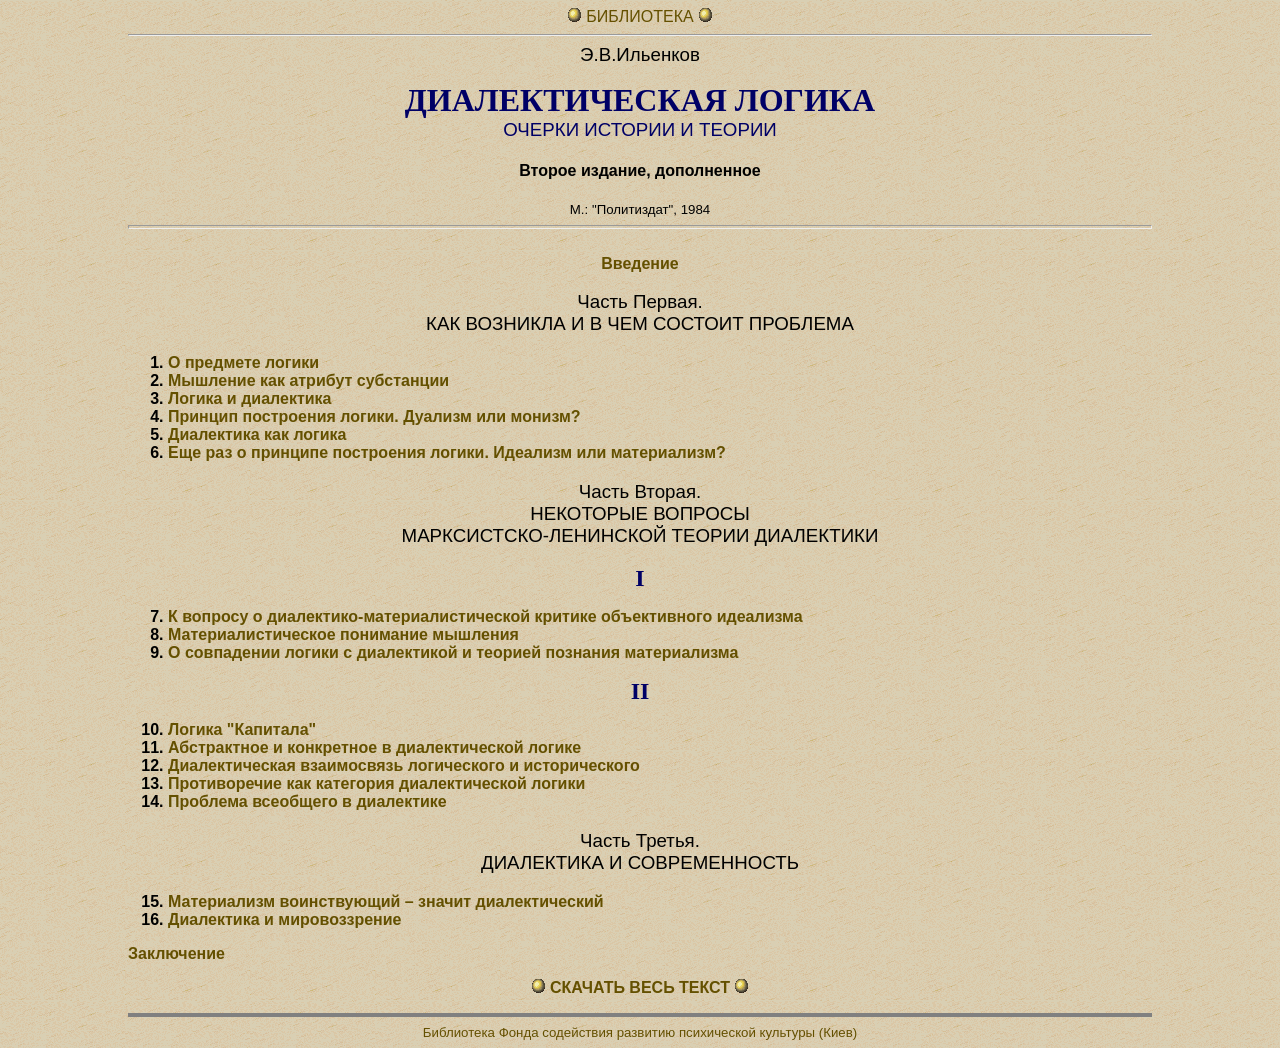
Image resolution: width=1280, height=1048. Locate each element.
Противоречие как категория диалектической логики (376, 783)
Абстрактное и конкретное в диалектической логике (374, 747)
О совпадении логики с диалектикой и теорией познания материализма (453, 652)
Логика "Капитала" (242, 729)
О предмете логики (243, 362)
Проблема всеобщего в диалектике (307, 801)
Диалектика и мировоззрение (284, 919)
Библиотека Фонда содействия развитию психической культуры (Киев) (640, 1032)
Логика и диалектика (249, 398)
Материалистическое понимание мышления (343, 634)
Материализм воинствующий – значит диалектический (386, 901)
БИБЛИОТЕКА (642, 16)
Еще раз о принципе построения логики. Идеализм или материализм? (447, 452)
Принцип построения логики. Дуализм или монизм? (374, 416)
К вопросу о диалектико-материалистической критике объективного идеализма (485, 616)
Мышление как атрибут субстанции (308, 380)
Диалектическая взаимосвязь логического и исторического (404, 765)
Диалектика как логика (257, 434)
